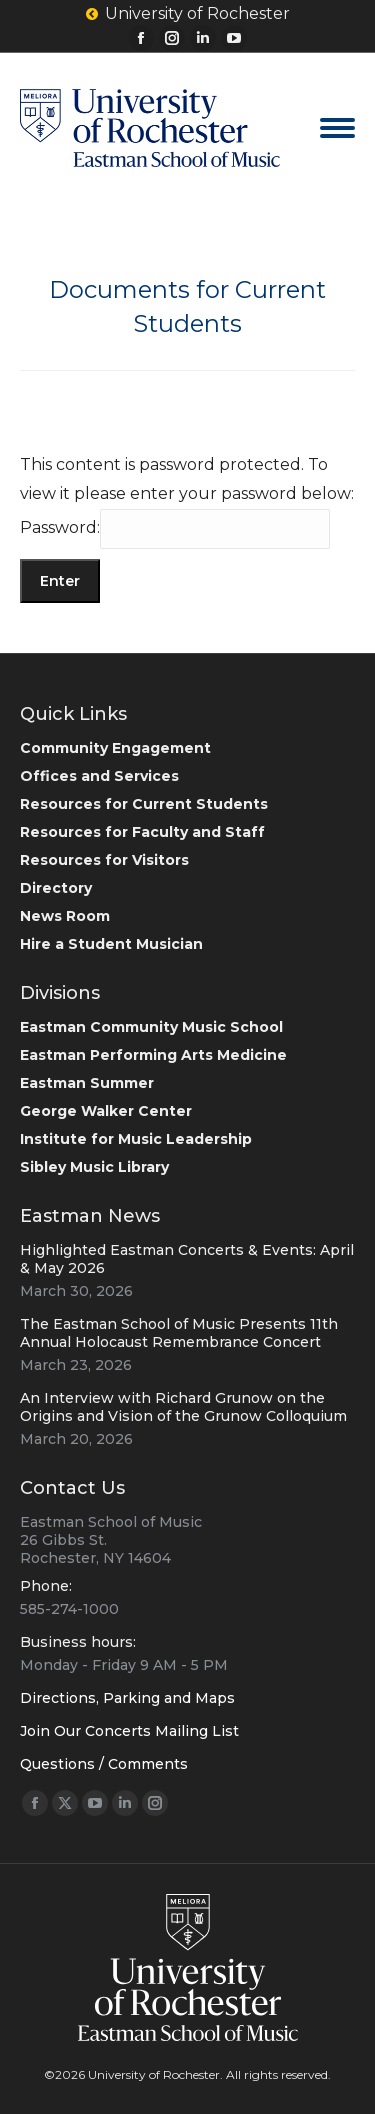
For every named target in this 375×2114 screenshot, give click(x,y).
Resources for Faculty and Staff (142, 832)
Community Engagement (115, 748)
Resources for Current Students (144, 804)
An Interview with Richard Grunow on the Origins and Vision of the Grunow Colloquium (183, 1407)
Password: (175, 527)
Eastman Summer (87, 1083)
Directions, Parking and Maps (127, 1698)
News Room (65, 916)
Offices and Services (99, 776)
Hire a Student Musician (111, 944)
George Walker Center (106, 1111)
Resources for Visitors (104, 860)
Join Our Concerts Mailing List (129, 1731)
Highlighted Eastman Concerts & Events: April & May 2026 (187, 1259)
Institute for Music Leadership (136, 1139)
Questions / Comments (104, 1764)
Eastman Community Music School (151, 1027)
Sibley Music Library (94, 1167)
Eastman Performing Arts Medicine (153, 1055)
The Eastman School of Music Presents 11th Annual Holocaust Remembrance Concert (179, 1333)
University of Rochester (188, 14)
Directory (56, 888)
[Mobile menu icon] (337, 128)
